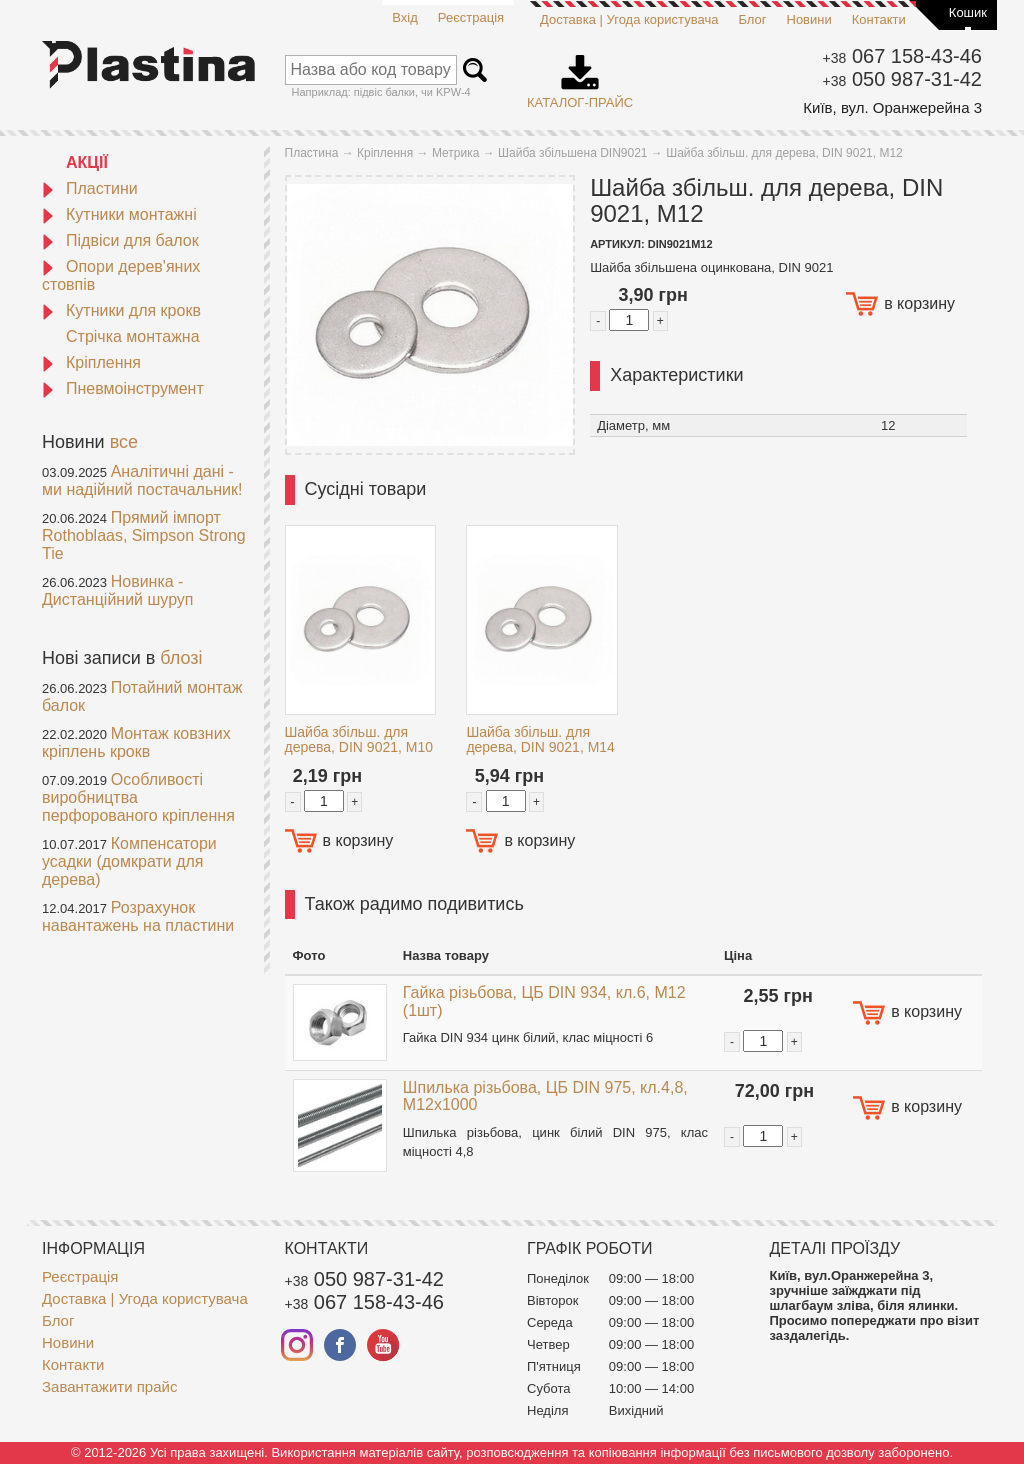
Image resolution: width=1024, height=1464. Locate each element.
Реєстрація (471, 17)
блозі (181, 658)
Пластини (90, 188)
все (124, 442)
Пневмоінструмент (123, 388)
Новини (809, 19)
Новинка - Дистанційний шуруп (118, 590)
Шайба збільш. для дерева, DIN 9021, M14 (540, 739)
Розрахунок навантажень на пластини (138, 916)
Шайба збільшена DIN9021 (572, 153)
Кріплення (91, 362)
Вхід (405, 17)
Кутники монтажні (119, 214)
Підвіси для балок (120, 240)
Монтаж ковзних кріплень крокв (136, 742)
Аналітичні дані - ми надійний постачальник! (142, 480)
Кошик (968, 12)
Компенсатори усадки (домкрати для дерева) (129, 861)
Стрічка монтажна (133, 336)
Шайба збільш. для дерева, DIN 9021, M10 (359, 739)
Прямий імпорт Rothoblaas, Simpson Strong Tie (144, 535)
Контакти (879, 19)
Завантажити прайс (109, 1386)
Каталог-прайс (580, 75)
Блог (752, 19)
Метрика (455, 153)
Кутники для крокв (121, 310)
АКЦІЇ (87, 162)
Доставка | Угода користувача (629, 19)
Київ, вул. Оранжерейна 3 (892, 107)
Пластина (312, 153)
